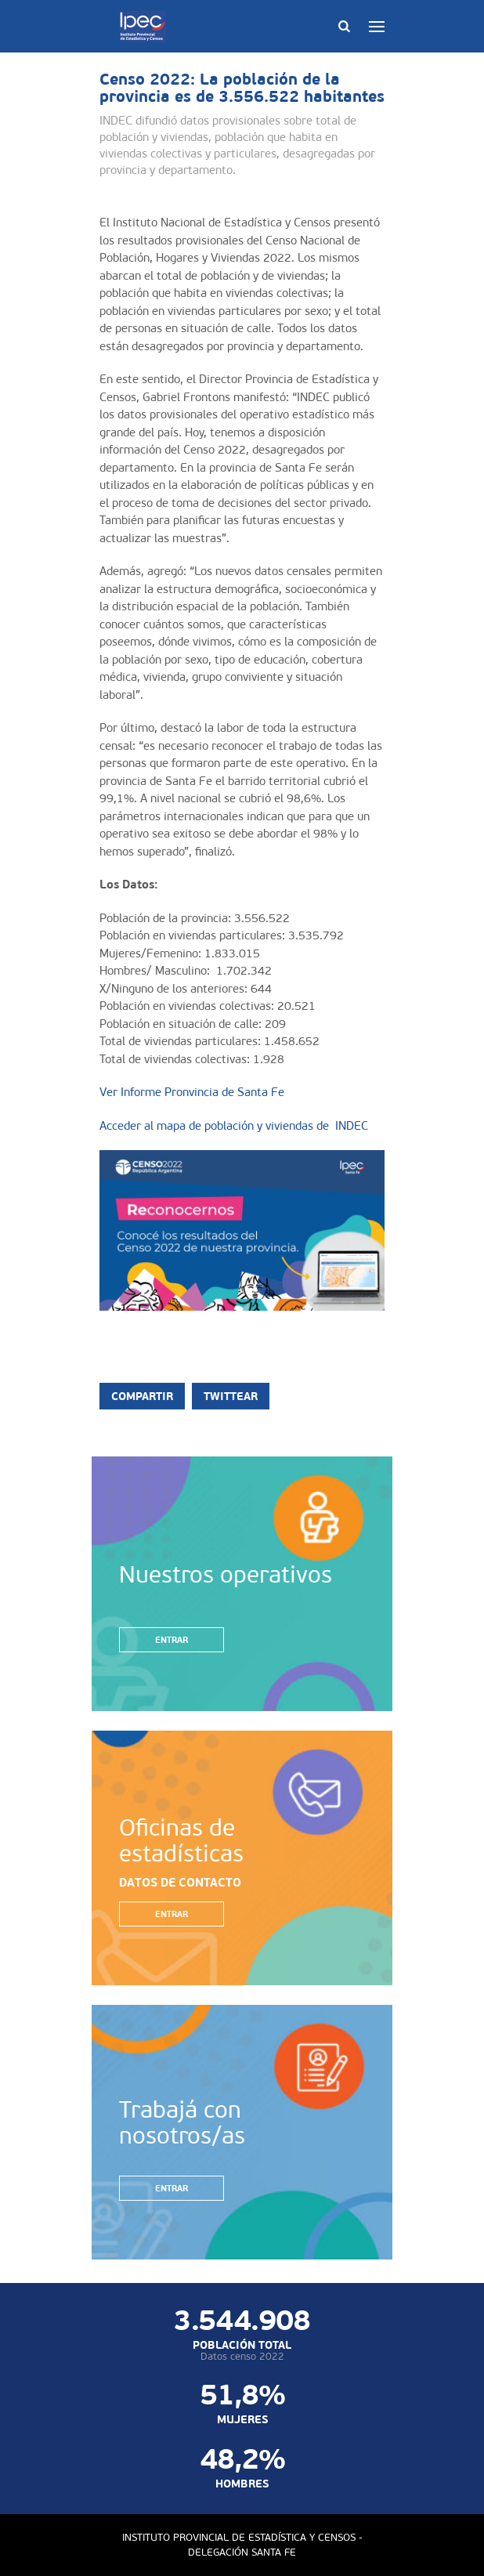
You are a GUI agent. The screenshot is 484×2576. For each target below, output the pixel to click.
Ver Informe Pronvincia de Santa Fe (191, 1092)
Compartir (142, 1396)
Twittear (231, 1396)
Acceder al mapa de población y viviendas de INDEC (233, 1126)
